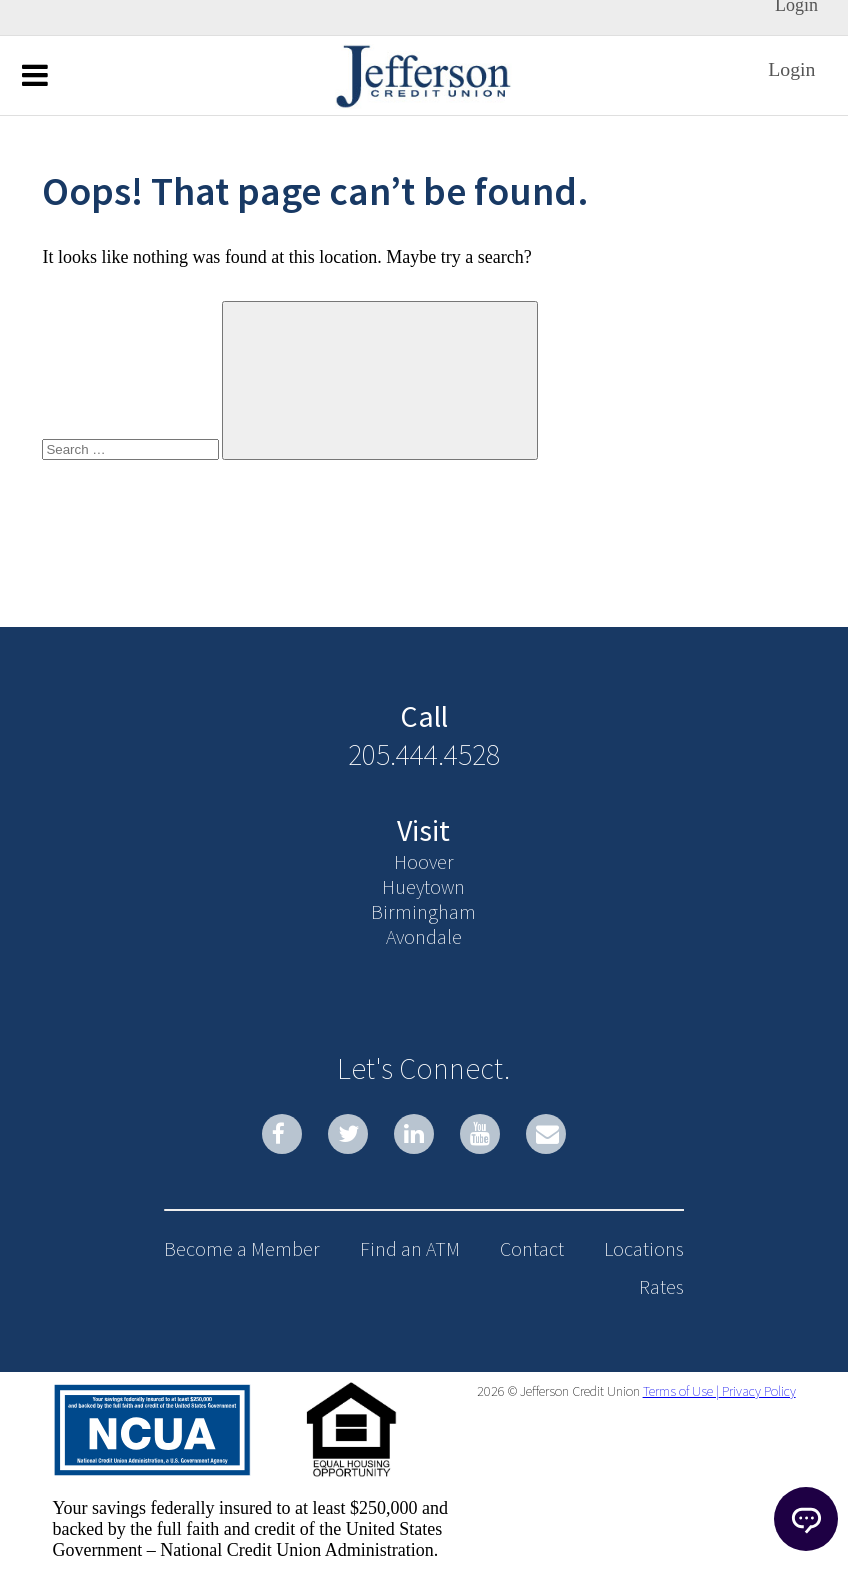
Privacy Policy (757, 1391)
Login (791, 69)
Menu (35, 74)
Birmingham (423, 911)
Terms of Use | (681, 1391)
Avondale (424, 936)
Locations (644, 1248)
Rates (661, 1286)
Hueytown (423, 886)
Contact (532, 1248)
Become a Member (242, 1248)
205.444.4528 (424, 754)
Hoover (424, 861)
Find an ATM (410, 1248)
